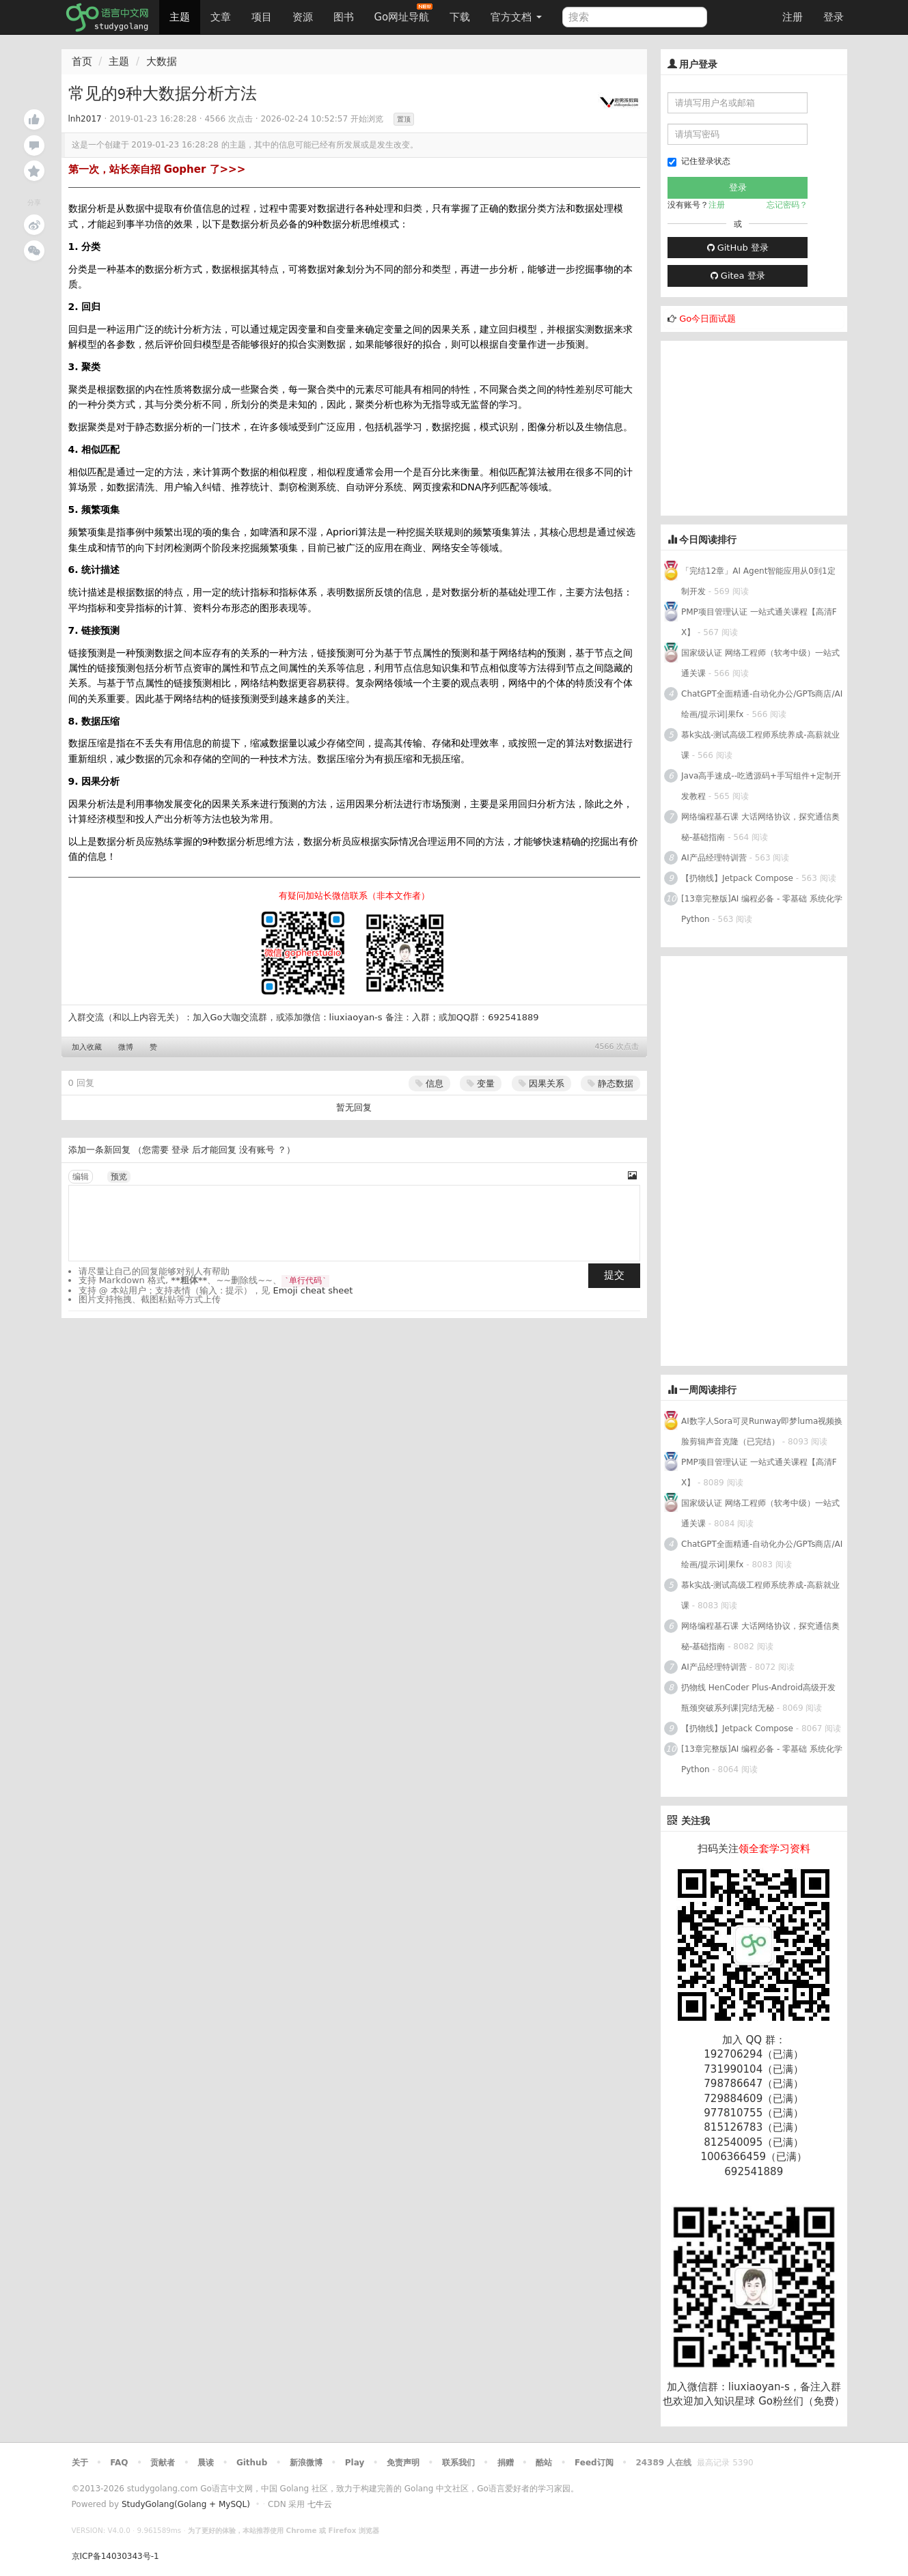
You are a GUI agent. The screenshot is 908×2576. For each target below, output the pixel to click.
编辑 (80, 1176)
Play (354, 2462)
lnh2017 (85, 119)
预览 (119, 1176)
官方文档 (516, 17)
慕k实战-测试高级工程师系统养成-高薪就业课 (760, 745)
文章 (220, 17)
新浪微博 (306, 2462)
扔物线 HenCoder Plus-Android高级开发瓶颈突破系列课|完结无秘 (758, 1698)
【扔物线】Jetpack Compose (737, 878)
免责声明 (403, 2462)
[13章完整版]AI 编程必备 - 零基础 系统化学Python (761, 909)
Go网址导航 (403, 13)
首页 (82, 61)
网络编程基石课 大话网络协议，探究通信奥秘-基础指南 (760, 827)
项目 (261, 17)
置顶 (404, 119)
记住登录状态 (699, 161)
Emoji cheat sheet (313, 1290)
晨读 (205, 2462)
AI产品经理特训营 (714, 858)
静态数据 (610, 1083)
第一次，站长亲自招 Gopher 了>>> (157, 169)
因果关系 (541, 1083)
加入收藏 (87, 1047)
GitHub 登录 (738, 247)
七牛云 (319, 2504)
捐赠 (505, 2462)
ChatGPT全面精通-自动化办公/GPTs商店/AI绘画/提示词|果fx (761, 704)
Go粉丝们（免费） (801, 2401)
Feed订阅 (594, 2462)
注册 (792, 17)
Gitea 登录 (738, 275)
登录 (833, 17)
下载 (460, 17)
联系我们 (458, 2462)
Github (251, 2462)
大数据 (161, 61)
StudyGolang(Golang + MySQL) (186, 2504)
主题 (179, 17)
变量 (481, 1083)
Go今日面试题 (707, 318)
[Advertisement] (763, 426)
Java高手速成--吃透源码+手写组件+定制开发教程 (761, 786)
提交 (614, 1275)
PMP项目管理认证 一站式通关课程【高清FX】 (759, 622)
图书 (343, 17)
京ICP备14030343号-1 (115, 2556)
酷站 (544, 2462)
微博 (125, 1047)
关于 (80, 2462)
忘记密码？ (787, 205)
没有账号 (257, 1150)
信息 (429, 1083)
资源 (302, 17)
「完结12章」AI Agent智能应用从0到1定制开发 (758, 581)
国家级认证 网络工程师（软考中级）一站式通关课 (760, 663)
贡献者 (162, 2462)
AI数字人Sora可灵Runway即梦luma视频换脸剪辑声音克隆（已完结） (761, 1431)
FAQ (119, 2462)
